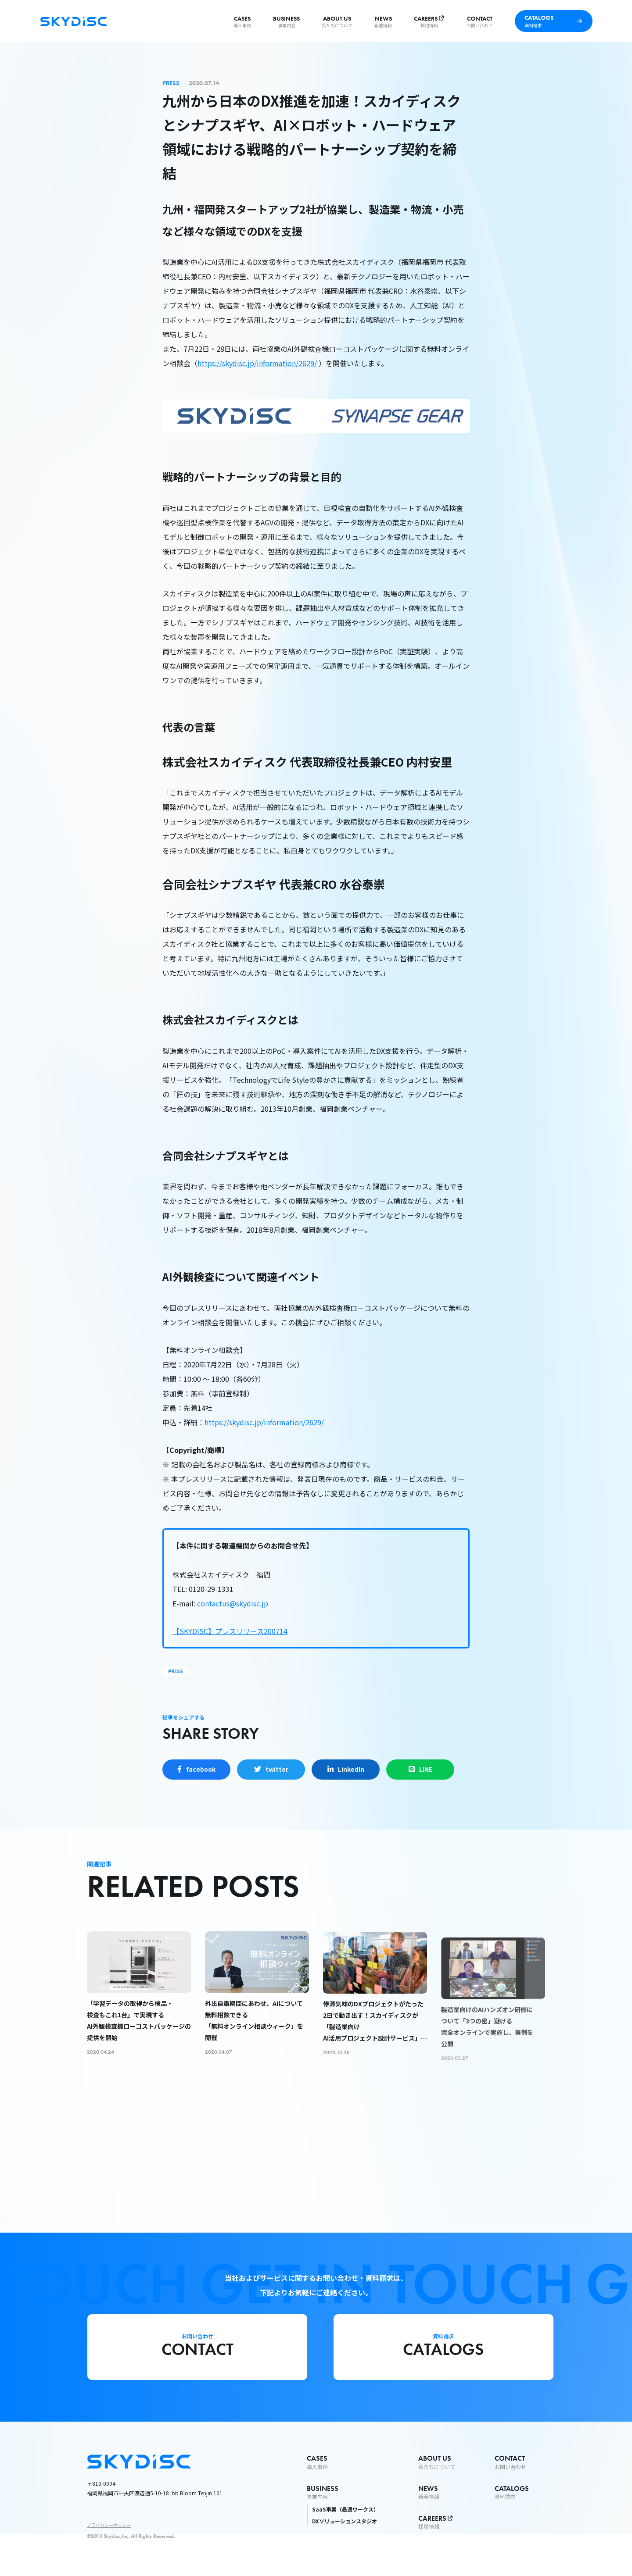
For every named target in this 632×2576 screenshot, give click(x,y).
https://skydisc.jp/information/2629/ (257, 363)
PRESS (175, 1671)
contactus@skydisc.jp (232, 1603)
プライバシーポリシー (109, 2525)
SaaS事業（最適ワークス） (345, 2509)
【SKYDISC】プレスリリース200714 (229, 1631)
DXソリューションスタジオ (344, 2521)
